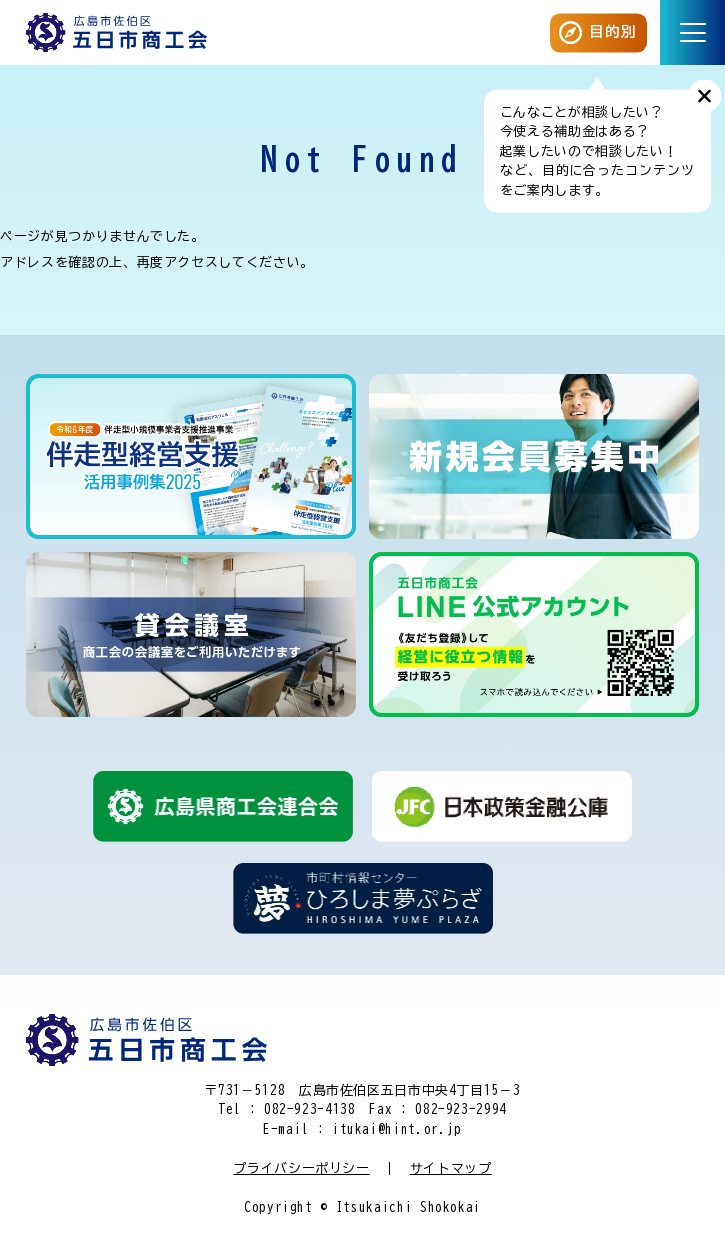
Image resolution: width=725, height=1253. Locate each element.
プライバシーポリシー (301, 1168)
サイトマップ (451, 1168)
